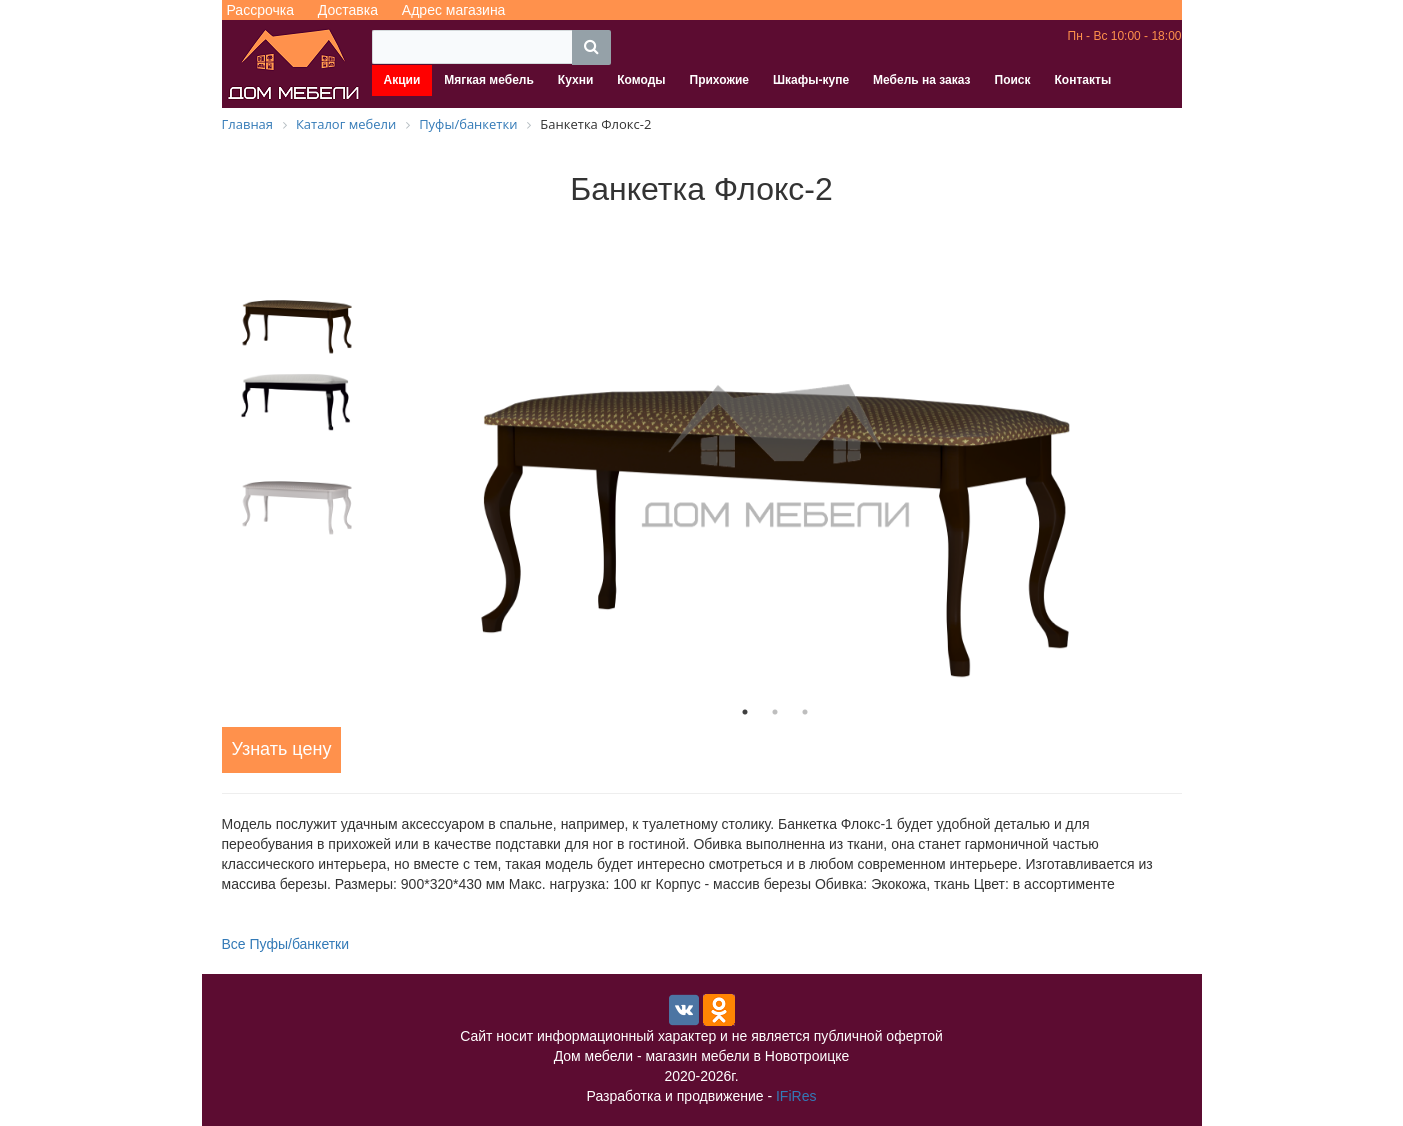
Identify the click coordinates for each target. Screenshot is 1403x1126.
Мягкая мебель (489, 80)
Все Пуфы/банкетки (286, 944)
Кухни (575, 80)
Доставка (348, 10)
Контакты (1083, 80)
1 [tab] (745, 712)
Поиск (1013, 80)
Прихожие (719, 80)
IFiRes (796, 1096)
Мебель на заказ (921, 80)
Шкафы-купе (811, 80)
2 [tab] (775, 712)
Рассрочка (260, 10)
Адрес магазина (454, 10)
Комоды (641, 80)
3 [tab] (805, 712)
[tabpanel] (775, 457)
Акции (402, 80)
